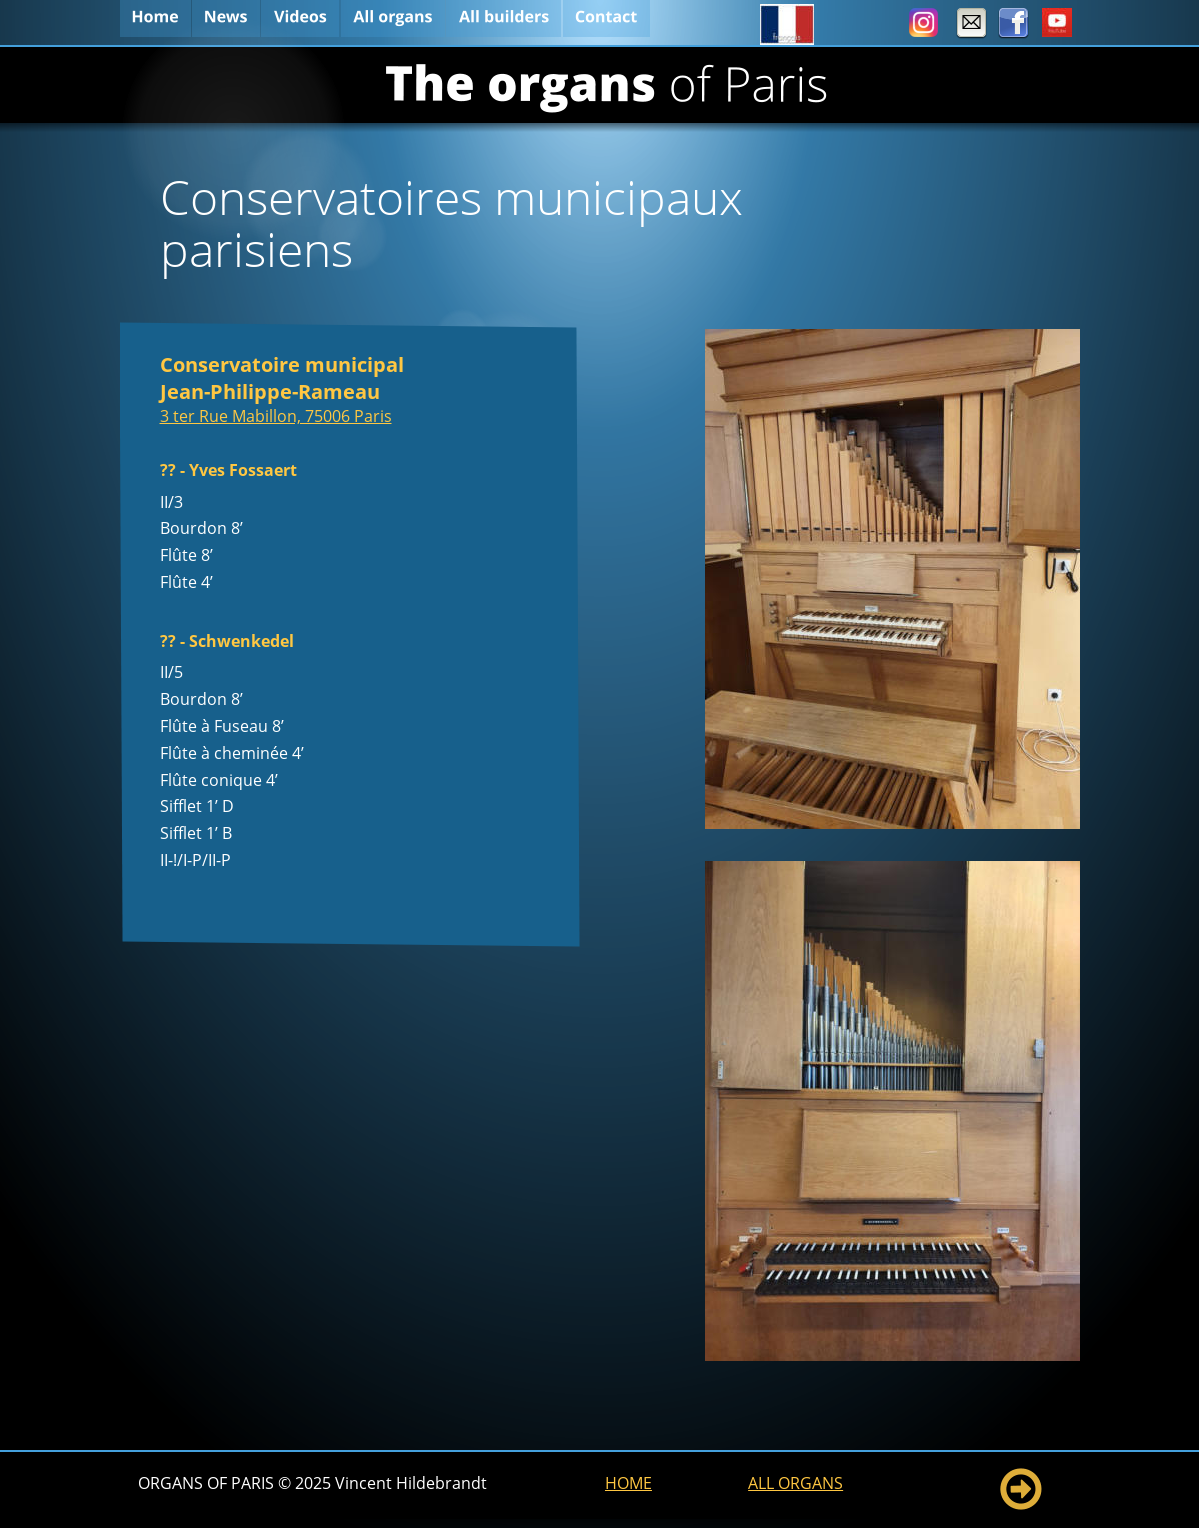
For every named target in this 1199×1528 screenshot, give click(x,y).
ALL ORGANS (795, 1483)
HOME (628, 1483)
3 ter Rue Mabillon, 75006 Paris (276, 416)
